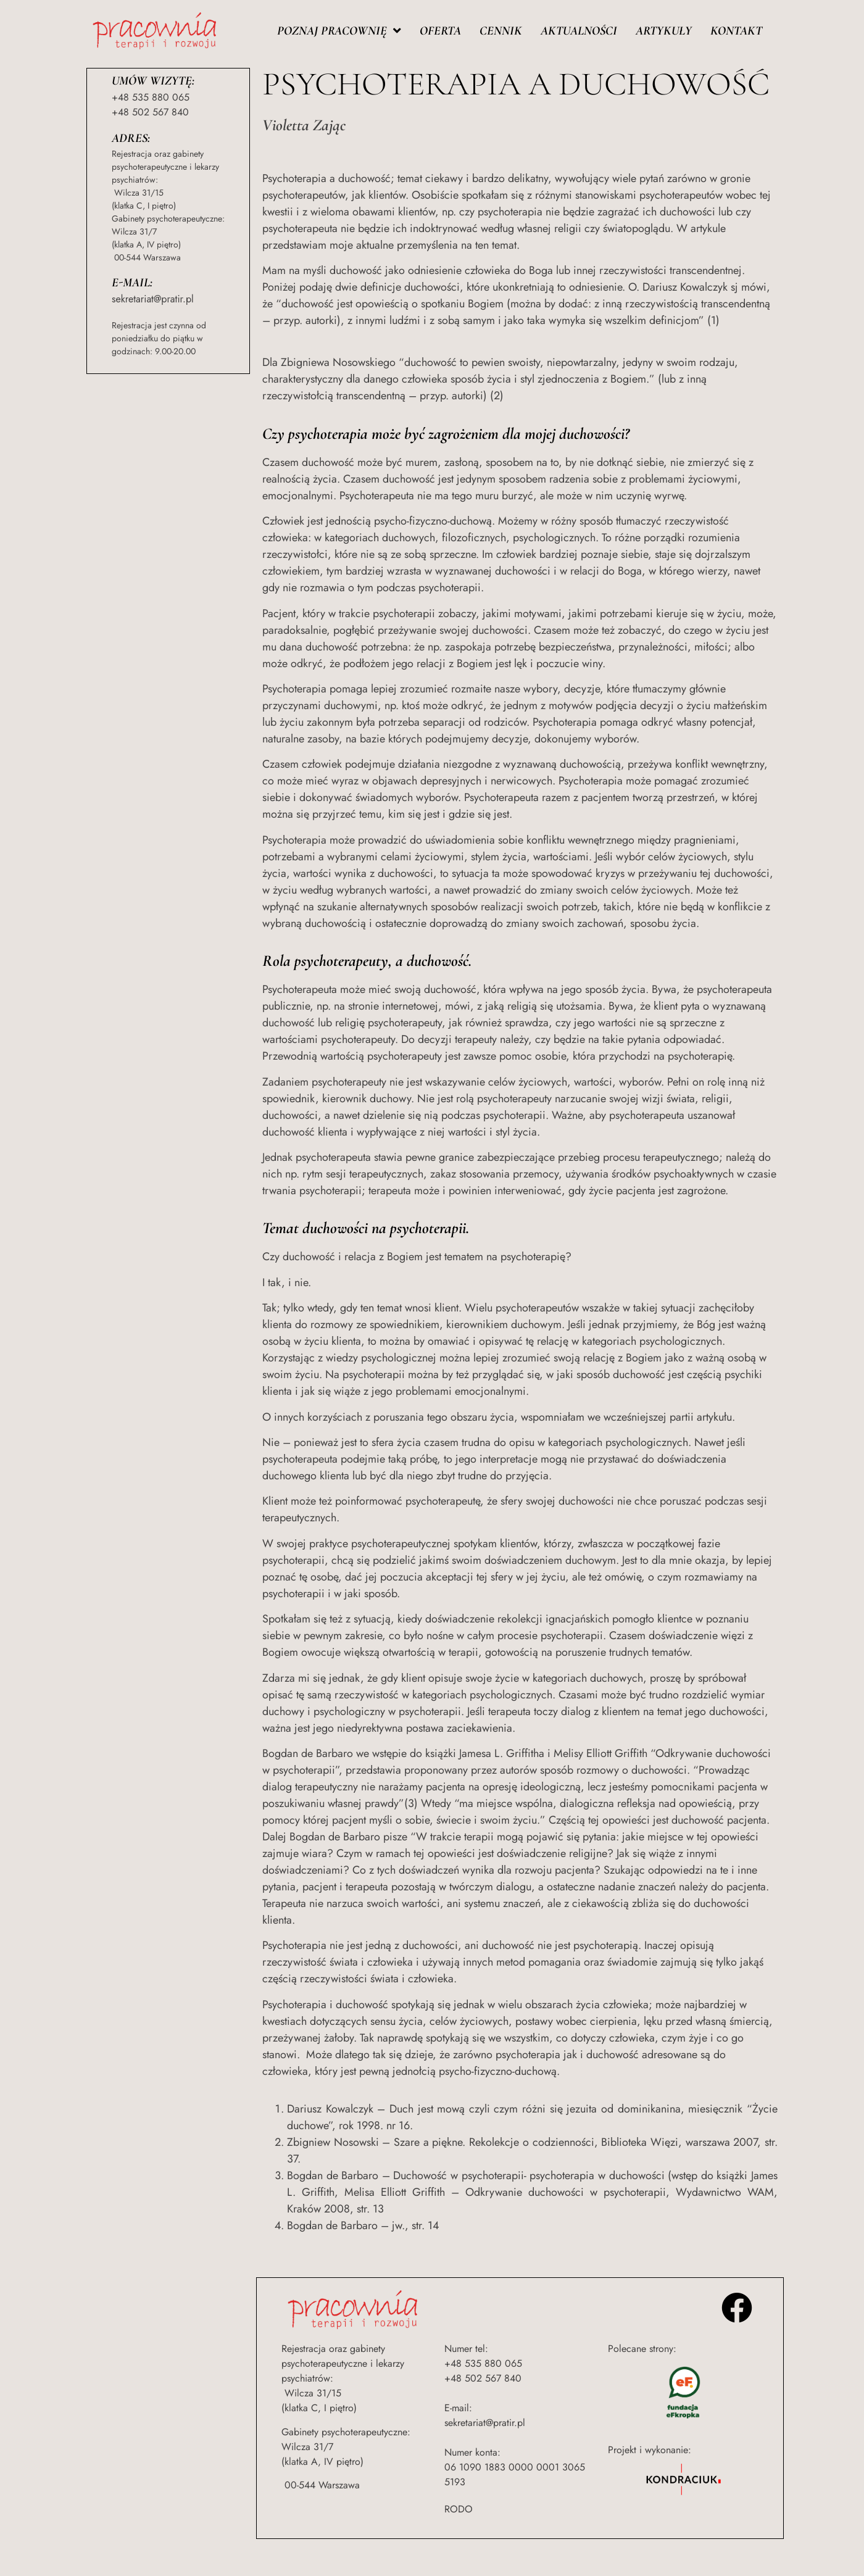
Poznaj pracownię (339, 31)
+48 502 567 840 (150, 112)
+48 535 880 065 (150, 97)
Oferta (440, 30)
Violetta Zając (304, 125)
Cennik (501, 30)
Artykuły (664, 30)
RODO (458, 2509)
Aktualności (579, 30)
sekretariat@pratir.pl (153, 299)
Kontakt (736, 30)
